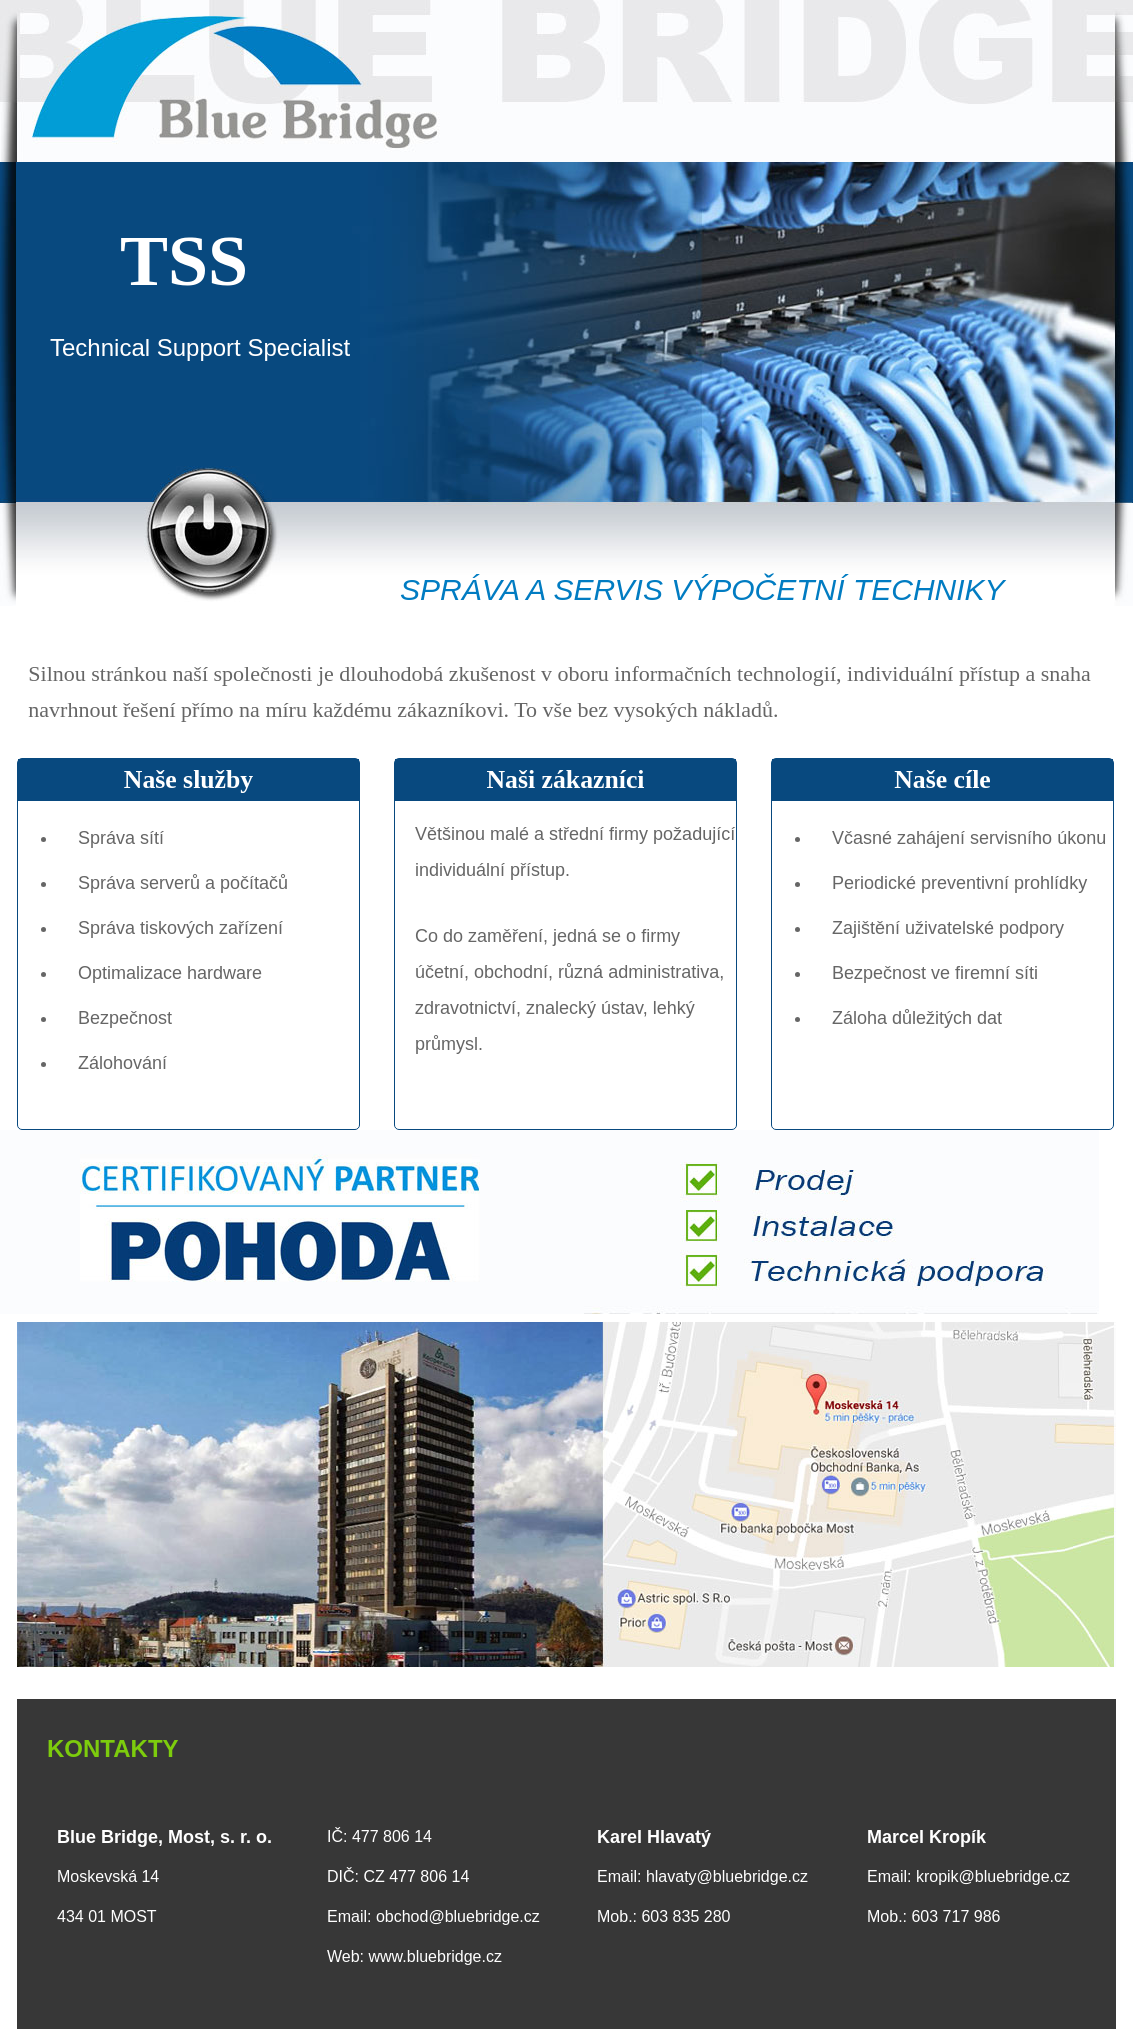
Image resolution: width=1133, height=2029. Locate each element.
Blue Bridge (566, 81)
